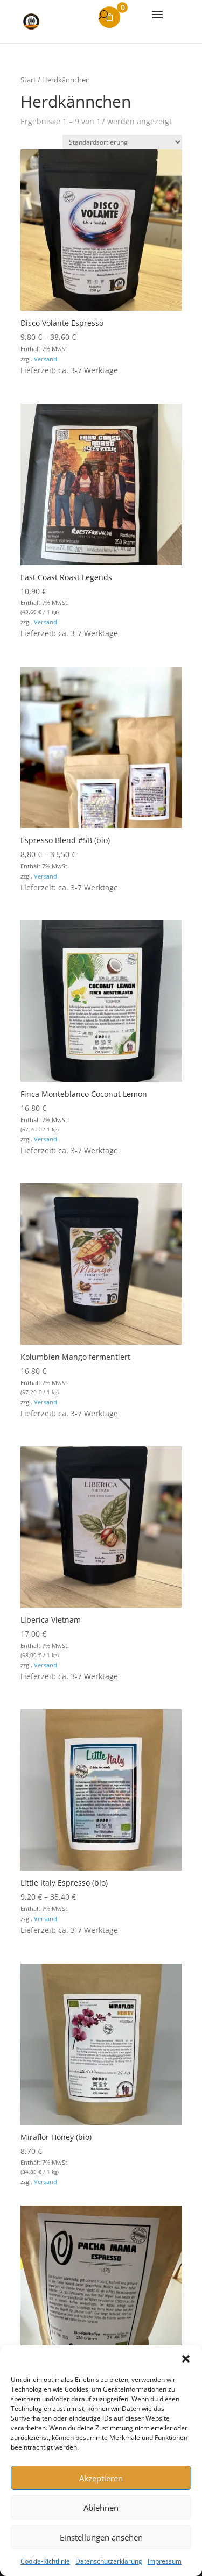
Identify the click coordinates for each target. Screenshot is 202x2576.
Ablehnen (101, 2507)
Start (28, 79)
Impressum (165, 2561)
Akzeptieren (101, 2478)
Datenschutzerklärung (108, 2561)
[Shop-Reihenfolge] (122, 142)
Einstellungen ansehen (101, 2537)
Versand (45, 359)
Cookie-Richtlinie (45, 2561)
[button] (185, 2358)
